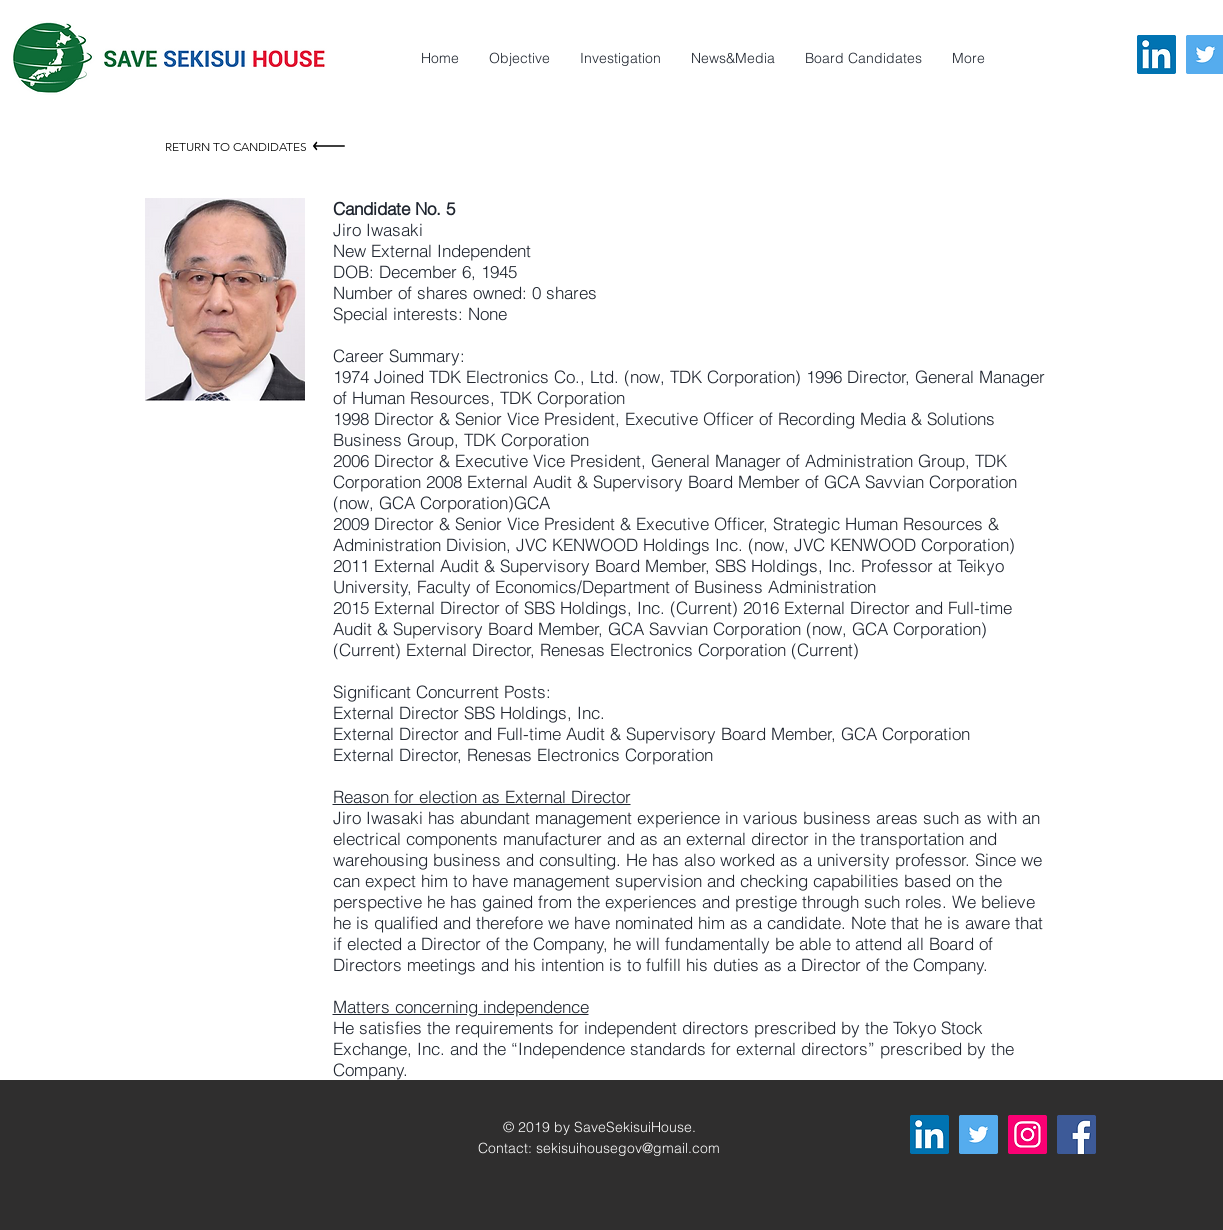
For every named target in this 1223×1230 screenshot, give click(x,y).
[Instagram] (1027, 1134)
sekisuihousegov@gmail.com (628, 1148)
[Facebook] (1076, 1134)
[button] (968, 58)
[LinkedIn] (1156, 54)
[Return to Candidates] (257, 146)
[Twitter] (978, 1134)
